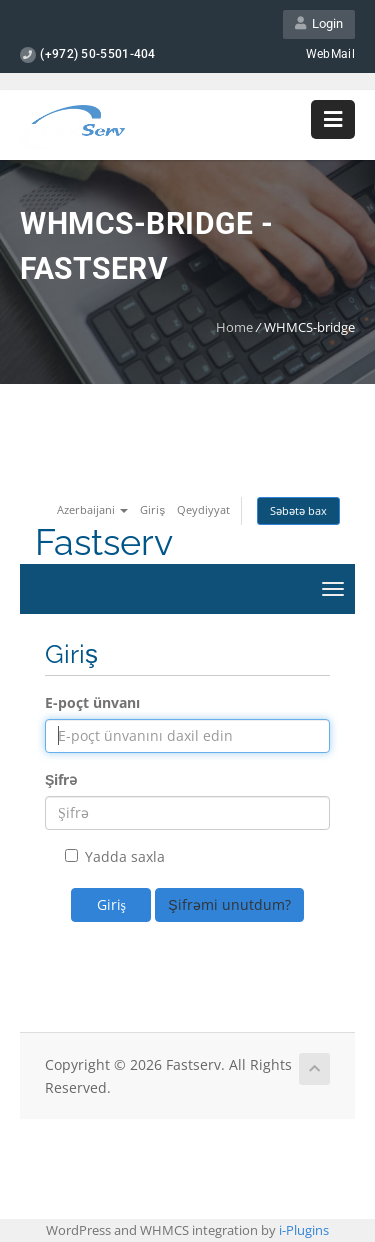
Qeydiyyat (203, 509)
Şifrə (61, 779)
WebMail (330, 54)
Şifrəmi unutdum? (229, 904)
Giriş (152, 509)
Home (234, 327)
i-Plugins (304, 1230)
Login (319, 23)
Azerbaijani (92, 509)
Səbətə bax (298, 510)
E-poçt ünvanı (92, 702)
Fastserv (104, 542)
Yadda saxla (115, 856)
